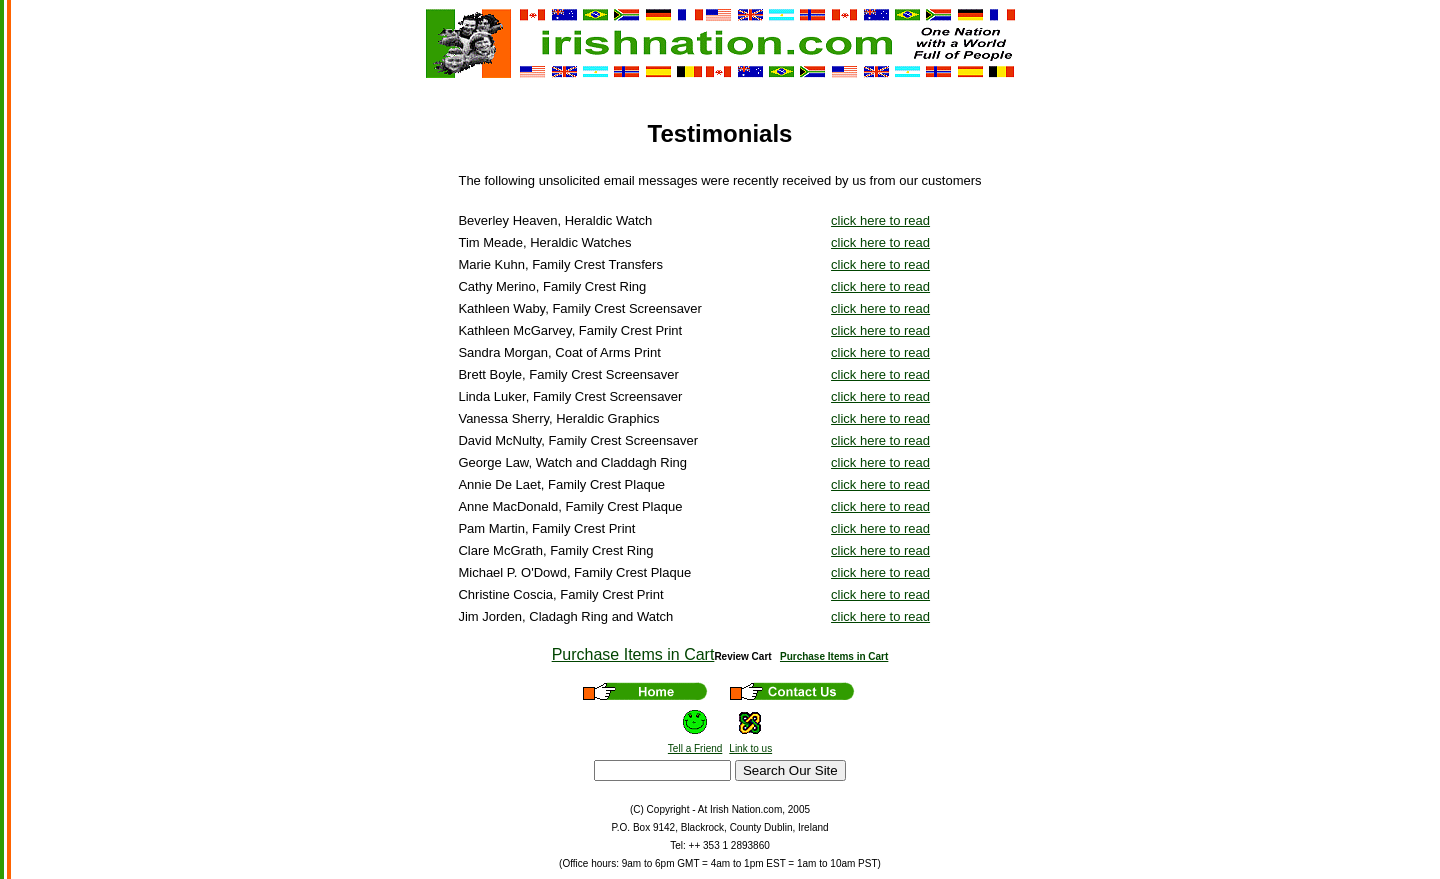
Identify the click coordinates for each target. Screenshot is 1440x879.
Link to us (750, 748)
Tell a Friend (695, 748)
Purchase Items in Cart (633, 654)
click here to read (880, 220)
